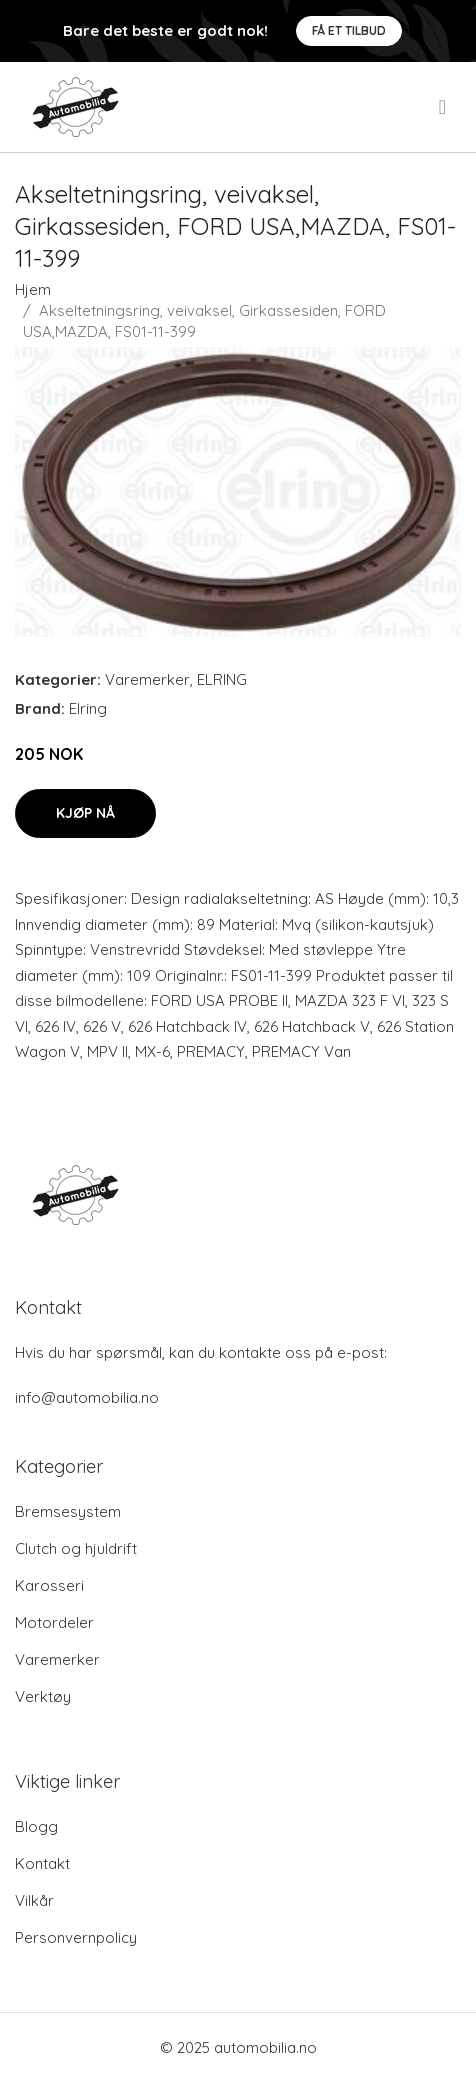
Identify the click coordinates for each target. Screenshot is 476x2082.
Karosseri (49, 1585)
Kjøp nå (85, 813)
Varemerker (147, 679)
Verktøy (43, 1696)
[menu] (444, 107)
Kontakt (42, 1863)
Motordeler (54, 1622)
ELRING (222, 679)
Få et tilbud (349, 30)
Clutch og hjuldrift (76, 1548)
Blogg (36, 1826)
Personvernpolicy (76, 1937)
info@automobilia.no (87, 1397)
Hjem (33, 289)
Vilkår (34, 1900)
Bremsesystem (68, 1511)
